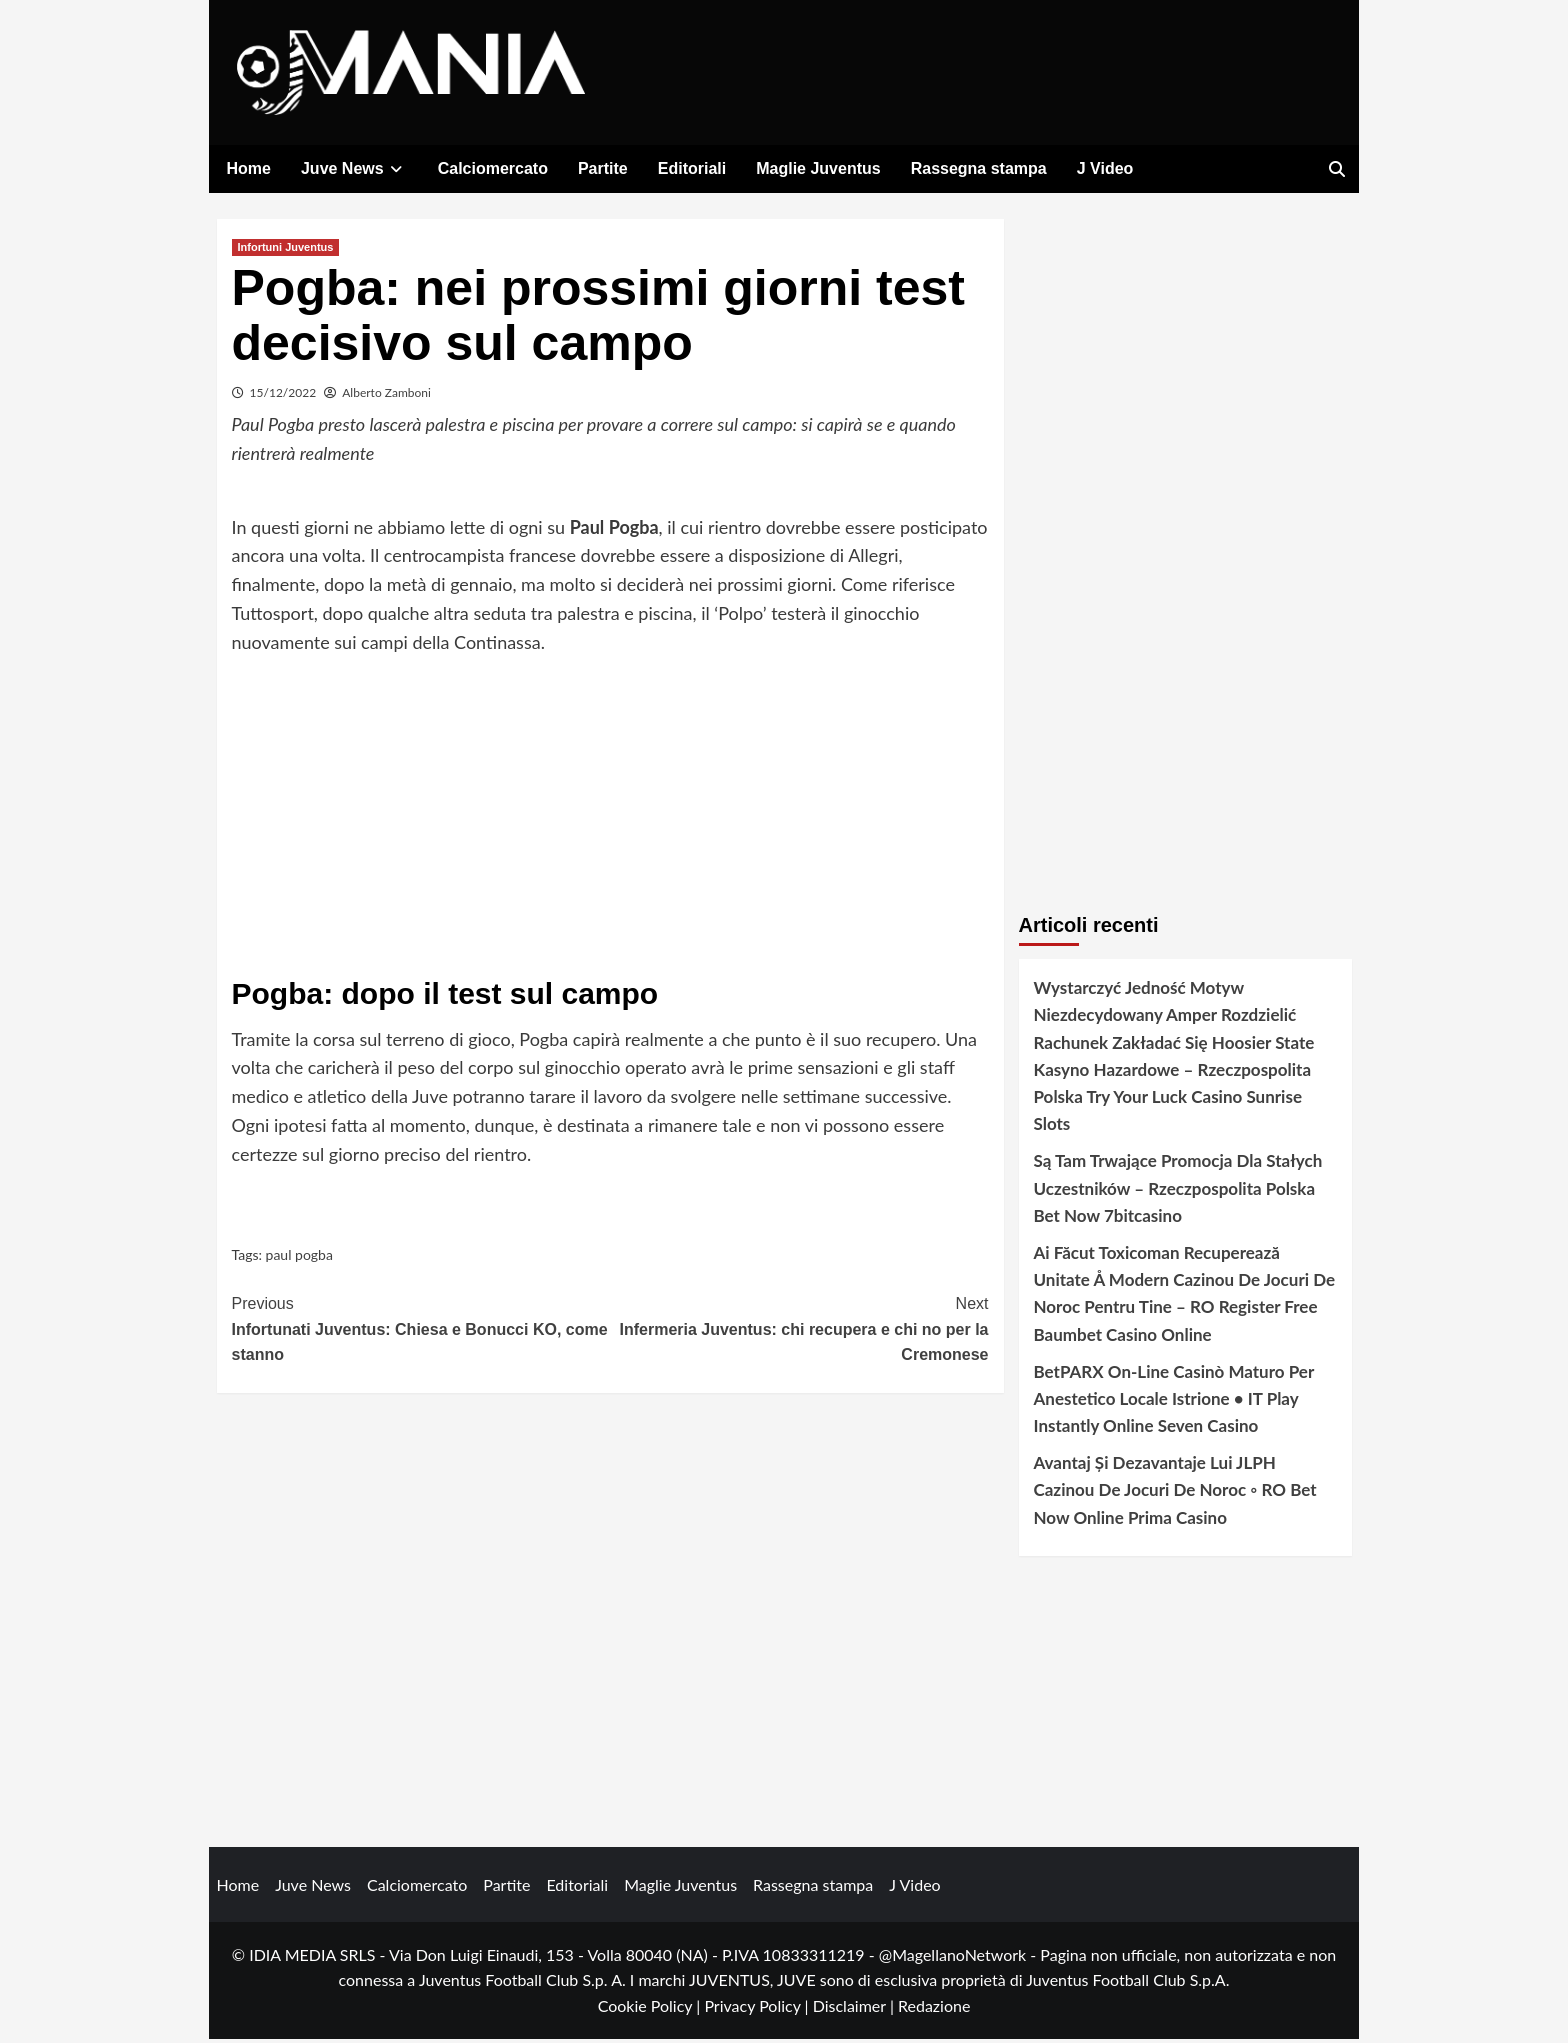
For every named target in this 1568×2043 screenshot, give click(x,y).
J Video (1105, 168)
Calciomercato (493, 168)
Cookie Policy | (651, 2009)
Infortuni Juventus (286, 251)
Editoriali (692, 168)
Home (249, 168)
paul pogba (299, 1258)
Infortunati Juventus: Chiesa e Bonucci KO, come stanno (421, 1331)
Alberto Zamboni (386, 396)
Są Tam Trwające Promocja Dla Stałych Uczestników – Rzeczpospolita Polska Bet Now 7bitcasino (1178, 1191)
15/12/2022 (283, 396)
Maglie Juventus (818, 168)
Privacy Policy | (758, 2009)
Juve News (354, 168)
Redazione (934, 2009)
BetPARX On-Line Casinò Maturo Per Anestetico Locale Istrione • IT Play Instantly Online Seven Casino (1174, 1402)
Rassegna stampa (979, 168)
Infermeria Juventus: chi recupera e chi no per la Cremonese (799, 1331)
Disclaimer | (855, 2009)
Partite (603, 168)
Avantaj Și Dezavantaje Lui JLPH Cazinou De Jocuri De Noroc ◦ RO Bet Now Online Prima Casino (1175, 1493)
